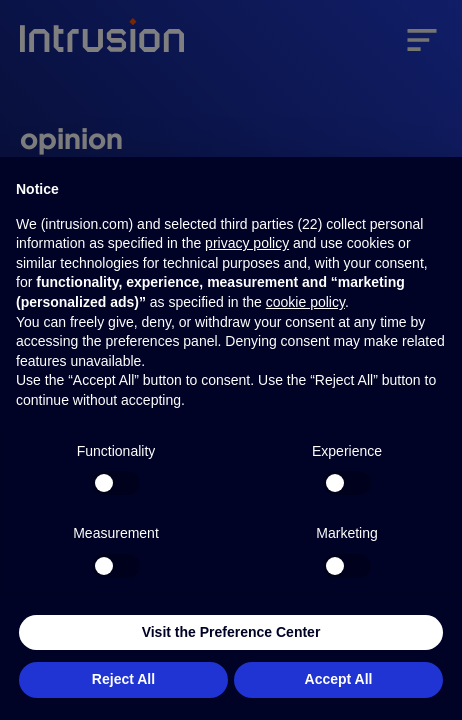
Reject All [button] (123, 679)
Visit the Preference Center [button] (231, 632)
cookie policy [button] (305, 302)
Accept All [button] (339, 679)
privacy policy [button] (247, 243)
